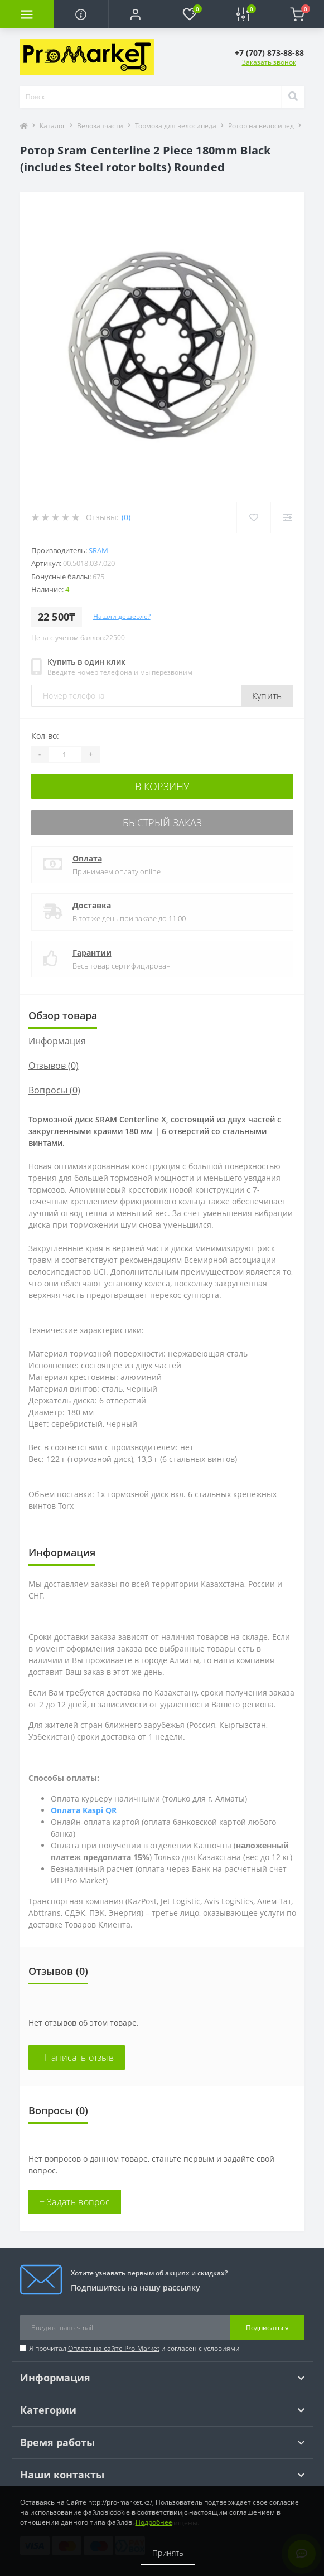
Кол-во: (45, 735)
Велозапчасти (100, 125)
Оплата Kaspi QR (84, 1810)
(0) (126, 517)
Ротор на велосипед (261, 125)
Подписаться (267, 2327)
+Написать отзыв (77, 2057)
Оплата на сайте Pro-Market (113, 2348)
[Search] (292, 97)
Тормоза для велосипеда (175, 125)
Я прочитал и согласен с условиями (134, 2348)
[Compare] (287, 517)
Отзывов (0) (53, 1065)
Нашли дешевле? (122, 616)
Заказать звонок (269, 62)
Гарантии (92, 952)
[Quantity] (64, 754)
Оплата (87, 858)
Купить (267, 696)
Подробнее (154, 2522)
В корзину (162, 786)
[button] (135, 14)
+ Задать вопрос (75, 2202)
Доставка (91, 905)
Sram (98, 550)
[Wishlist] (253, 517)
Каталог (52, 125)
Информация (57, 1041)
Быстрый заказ (162, 822)
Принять (167, 2553)
